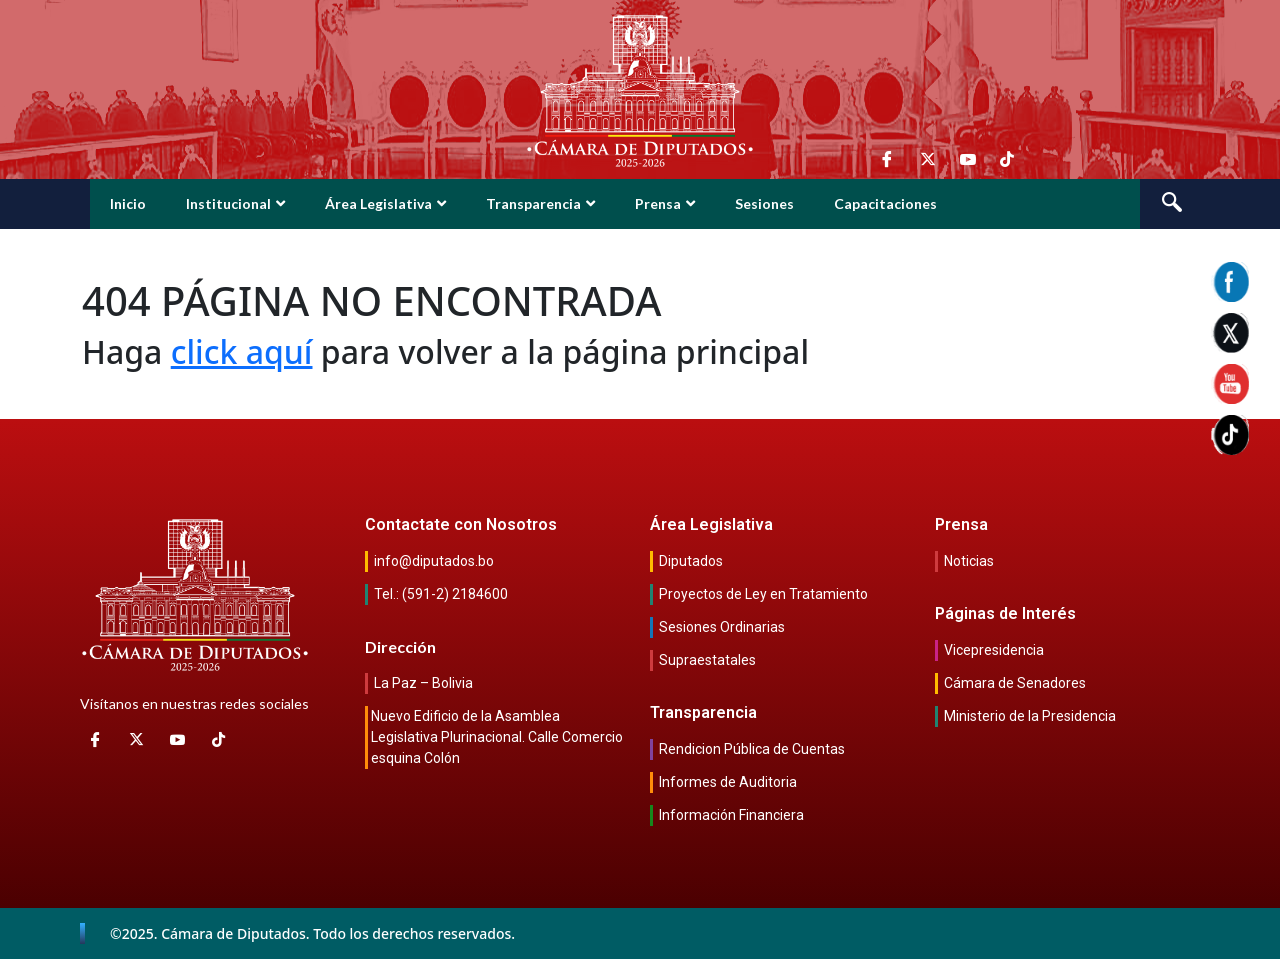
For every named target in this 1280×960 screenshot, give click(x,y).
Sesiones (764, 203)
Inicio (128, 203)
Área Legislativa (385, 203)
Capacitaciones (885, 203)
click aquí (242, 351)
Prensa (665, 203)
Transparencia (540, 203)
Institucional (235, 203)
